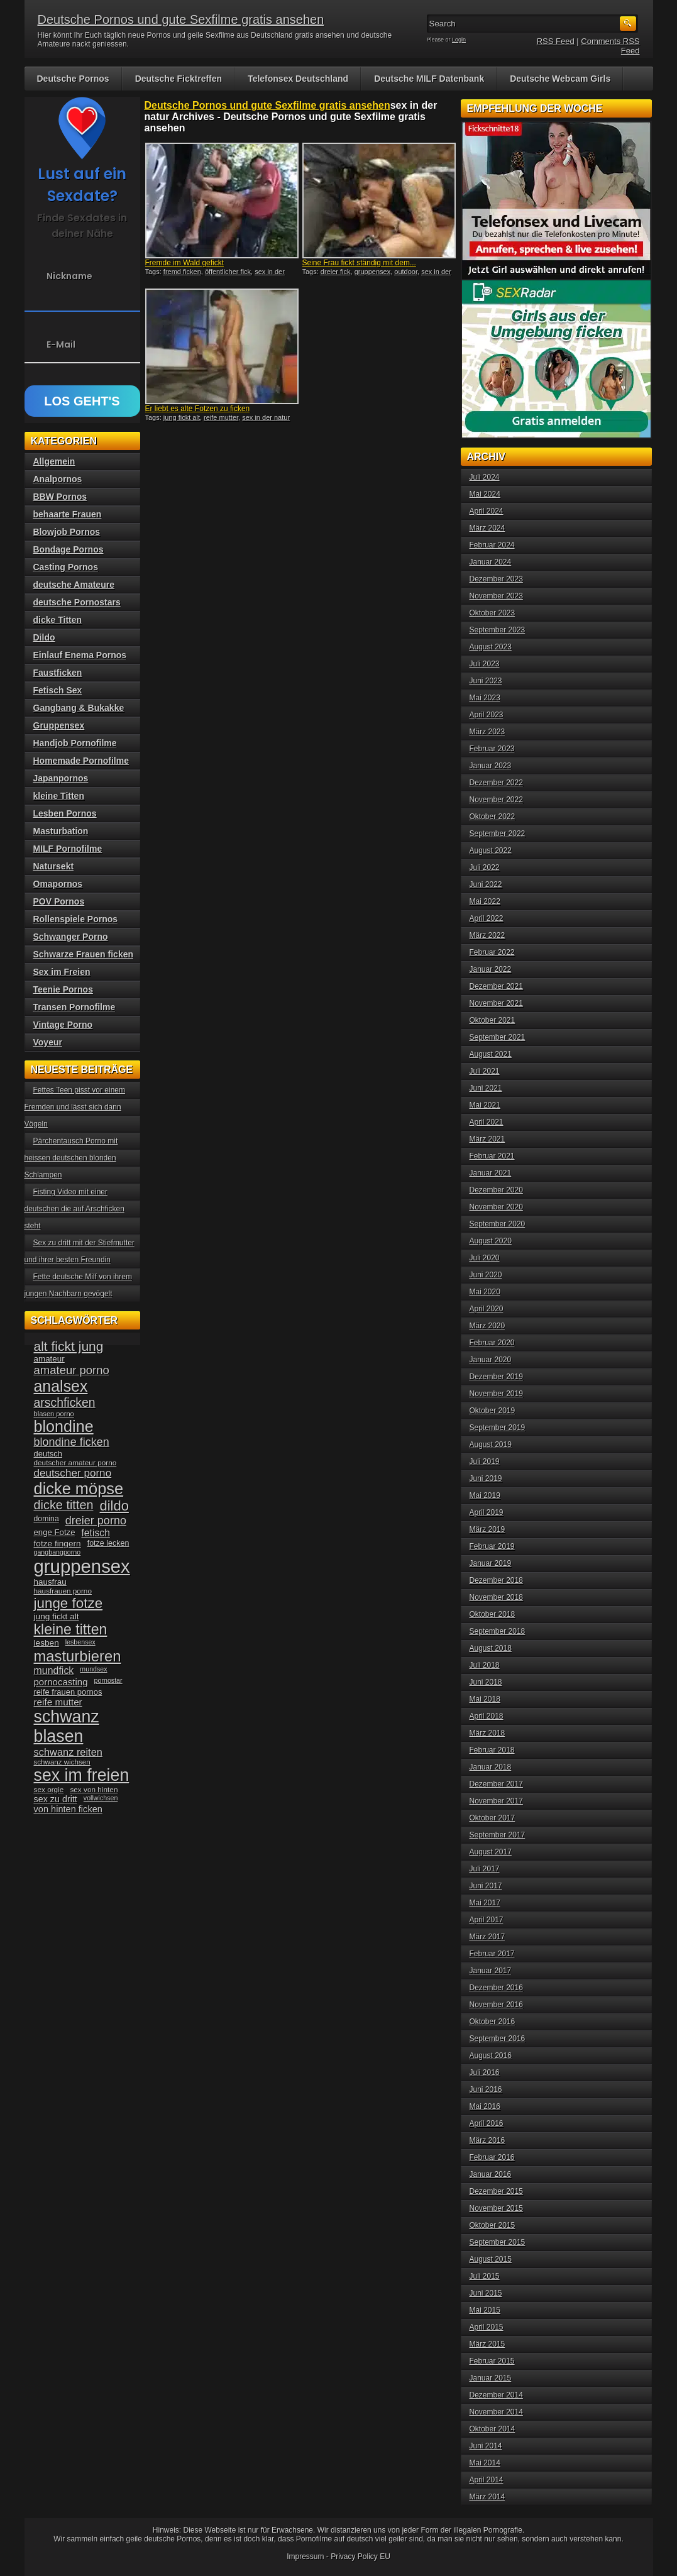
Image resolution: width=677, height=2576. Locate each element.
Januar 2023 (491, 765)
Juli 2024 (485, 477)
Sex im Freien (62, 972)
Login (459, 39)
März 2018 (487, 1733)
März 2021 (487, 1139)
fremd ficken (182, 271)
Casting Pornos (65, 567)
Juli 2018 (485, 1665)
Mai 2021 (485, 1105)
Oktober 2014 (492, 2429)
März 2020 (487, 1325)
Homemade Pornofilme (81, 761)
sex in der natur (266, 417)
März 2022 (487, 935)
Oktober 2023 (492, 612)
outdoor (405, 271)
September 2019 (498, 1427)
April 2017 (487, 1919)
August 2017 (491, 1851)
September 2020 (498, 1223)
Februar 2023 (492, 748)
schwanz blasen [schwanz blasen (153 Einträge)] (66, 1726)
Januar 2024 (491, 562)
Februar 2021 (492, 1156)
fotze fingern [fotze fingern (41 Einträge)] (57, 1543)
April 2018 (487, 1716)
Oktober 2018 (492, 1614)
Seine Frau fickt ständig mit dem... (359, 262)
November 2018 (496, 1597)
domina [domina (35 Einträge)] (46, 1518)
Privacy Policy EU (360, 2556)
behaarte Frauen (67, 514)
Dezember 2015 (496, 2191)
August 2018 (491, 1648)
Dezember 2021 (496, 986)
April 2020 (487, 1308)
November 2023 (496, 596)
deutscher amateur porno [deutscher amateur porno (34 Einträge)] (75, 1462)
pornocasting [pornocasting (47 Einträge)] (61, 1681)
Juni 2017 (486, 1885)
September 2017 (498, 1834)
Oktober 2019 (492, 1410)
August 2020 (491, 1240)
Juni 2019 (486, 1478)
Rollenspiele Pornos (75, 919)
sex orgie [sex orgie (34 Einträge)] (49, 1789)
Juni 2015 (486, 2293)
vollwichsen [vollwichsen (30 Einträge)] (101, 1798)
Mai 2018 (485, 1699)
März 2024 (487, 528)
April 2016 (487, 2123)
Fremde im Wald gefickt (184, 262)
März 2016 (487, 2140)
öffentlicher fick (228, 271)
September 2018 (498, 1631)
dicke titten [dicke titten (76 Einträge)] (64, 1505)
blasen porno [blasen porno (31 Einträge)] (54, 1413)
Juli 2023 (485, 663)
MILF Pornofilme (67, 849)
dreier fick (336, 271)
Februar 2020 (492, 1342)
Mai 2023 (485, 697)
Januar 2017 (491, 1970)
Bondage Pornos (68, 549)
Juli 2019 (485, 1461)
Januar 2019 (491, 1563)
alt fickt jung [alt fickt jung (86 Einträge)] (69, 1346)
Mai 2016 (485, 2106)
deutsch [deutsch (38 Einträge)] (48, 1453)
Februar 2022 (492, 952)
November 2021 (496, 1003)
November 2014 (496, 2412)
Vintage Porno (63, 1025)
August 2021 (491, 1054)
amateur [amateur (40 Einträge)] (49, 1358)
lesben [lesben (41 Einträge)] (46, 1643)
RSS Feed (556, 41)
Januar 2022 (491, 969)
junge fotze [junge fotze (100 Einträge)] (68, 1603)
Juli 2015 (485, 2276)
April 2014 (487, 2479)
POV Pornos (59, 901)
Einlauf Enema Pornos (80, 655)
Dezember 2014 (496, 2395)
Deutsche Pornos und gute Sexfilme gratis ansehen (181, 19)
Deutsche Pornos (73, 79)
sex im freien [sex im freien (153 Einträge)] (81, 1775)
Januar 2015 (491, 2378)
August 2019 (491, 1444)
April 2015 (487, 2327)
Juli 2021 (485, 1071)
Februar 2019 (492, 1546)
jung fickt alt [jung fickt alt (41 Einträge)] (56, 1616)
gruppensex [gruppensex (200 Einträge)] (82, 1566)
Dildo (44, 637)
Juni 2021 (486, 1088)
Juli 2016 (485, 2072)
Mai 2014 (485, 2462)
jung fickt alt (181, 417)
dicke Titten (57, 620)
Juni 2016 (486, 2089)
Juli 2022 (485, 867)
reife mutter (221, 417)
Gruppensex (59, 725)
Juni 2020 (486, 1274)
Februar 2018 (492, 1750)
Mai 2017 (485, 1902)
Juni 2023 (486, 680)
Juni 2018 (486, 1682)
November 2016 (496, 2004)
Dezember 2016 (496, 1987)
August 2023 (491, 646)
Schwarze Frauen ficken (83, 954)
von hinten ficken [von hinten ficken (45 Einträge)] (68, 1809)
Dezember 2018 (496, 1580)
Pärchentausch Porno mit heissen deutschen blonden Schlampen (71, 1158)
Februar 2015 (492, 2361)
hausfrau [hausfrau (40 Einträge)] (50, 1582)
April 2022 (487, 918)
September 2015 (498, 2242)
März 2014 (487, 2496)
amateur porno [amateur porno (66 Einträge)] (71, 1370)
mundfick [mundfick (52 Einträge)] (54, 1670)
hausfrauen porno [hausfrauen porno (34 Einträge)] (63, 1591)
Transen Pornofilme (74, 1007)
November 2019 (496, 1393)
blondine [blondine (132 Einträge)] (64, 1426)
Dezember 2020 (496, 1190)
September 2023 (498, 629)
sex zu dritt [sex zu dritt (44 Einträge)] (55, 1799)
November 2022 (496, 799)
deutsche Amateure (73, 585)
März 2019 (487, 1529)
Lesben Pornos (65, 813)
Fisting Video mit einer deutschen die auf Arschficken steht (74, 1208)
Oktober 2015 (492, 2225)
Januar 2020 (491, 1359)
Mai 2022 (485, 901)
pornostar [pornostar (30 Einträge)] (108, 1680)
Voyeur (47, 1042)
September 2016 (498, 2038)
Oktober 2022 (492, 816)
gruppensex (373, 271)
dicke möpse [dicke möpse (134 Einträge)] (79, 1488)
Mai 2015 (485, 2310)
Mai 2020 (485, 1291)
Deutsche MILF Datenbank (429, 79)
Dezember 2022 (496, 782)
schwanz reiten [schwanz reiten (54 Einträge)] (68, 1752)
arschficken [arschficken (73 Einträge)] (65, 1402)
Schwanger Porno (70, 937)
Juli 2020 (485, 1257)
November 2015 (496, 2208)
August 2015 (491, 2259)
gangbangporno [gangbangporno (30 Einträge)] (57, 1552)
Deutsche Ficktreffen (178, 79)
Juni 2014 (486, 2445)
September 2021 (498, 1037)
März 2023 (487, 731)
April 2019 (487, 1512)
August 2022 (491, 850)
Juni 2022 (486, 884)
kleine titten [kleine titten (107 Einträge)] (70, 1629)
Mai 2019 (485, 1495)
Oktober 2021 (492, 1020)
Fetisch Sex (57, 690)
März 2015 (487, 2344)
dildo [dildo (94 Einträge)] (114, 1506)
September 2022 (498, 833)
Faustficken (57, 673)
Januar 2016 (491, 2174)
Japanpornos (61, 778)
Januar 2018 (491, 1767)
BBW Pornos (60, 497)
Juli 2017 (485, 1868)
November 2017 (496, 1801)
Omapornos (58, 884)
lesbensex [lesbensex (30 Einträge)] (80, 1642)
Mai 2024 (485, 494)
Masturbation (61, 831)
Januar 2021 (491, 1173)
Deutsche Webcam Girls (560, 79)
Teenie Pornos (63, 989)
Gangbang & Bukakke (78, 708)
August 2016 (491, 2055)
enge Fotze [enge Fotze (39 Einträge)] (54, 1532)
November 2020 (496, 1207)
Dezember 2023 (496, 579)
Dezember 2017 (496, 1784)
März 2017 (487, 1936)
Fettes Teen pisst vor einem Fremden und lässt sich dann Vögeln (75, 1107)
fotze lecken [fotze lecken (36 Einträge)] (108, 1543)
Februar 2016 (492, 2157)
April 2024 (487, 511)
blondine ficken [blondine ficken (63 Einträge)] (71, 1442)
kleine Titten (58, 796)
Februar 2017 (492, 1953)
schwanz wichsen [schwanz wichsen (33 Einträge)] (62, 1762)
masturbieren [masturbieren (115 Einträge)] (77, 1656)
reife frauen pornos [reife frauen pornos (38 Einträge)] (68, 1692)
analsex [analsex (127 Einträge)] (61, 1386)
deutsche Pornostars (77, 602)
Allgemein (54, 461)
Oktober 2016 (492, 2021)
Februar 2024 (492, 545)
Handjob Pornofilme (75, 743)
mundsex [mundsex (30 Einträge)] (93, 1669)
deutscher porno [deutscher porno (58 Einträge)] (73, 1473)
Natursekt (53, 866)
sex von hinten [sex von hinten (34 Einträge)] (94, 1789)
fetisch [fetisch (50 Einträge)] (95, 1532)
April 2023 (487, 714)
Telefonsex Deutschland (298, 79)
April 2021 (487, 1122)
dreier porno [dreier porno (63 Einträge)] (95, 1520)
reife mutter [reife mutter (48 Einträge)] (58, 1702)
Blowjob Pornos (67, 532)
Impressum (305, 2556)
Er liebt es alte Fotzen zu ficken (197, 408)
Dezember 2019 (496, 1376)
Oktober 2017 (492, 1818)
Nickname (69, 276)
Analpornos (57, 479)
